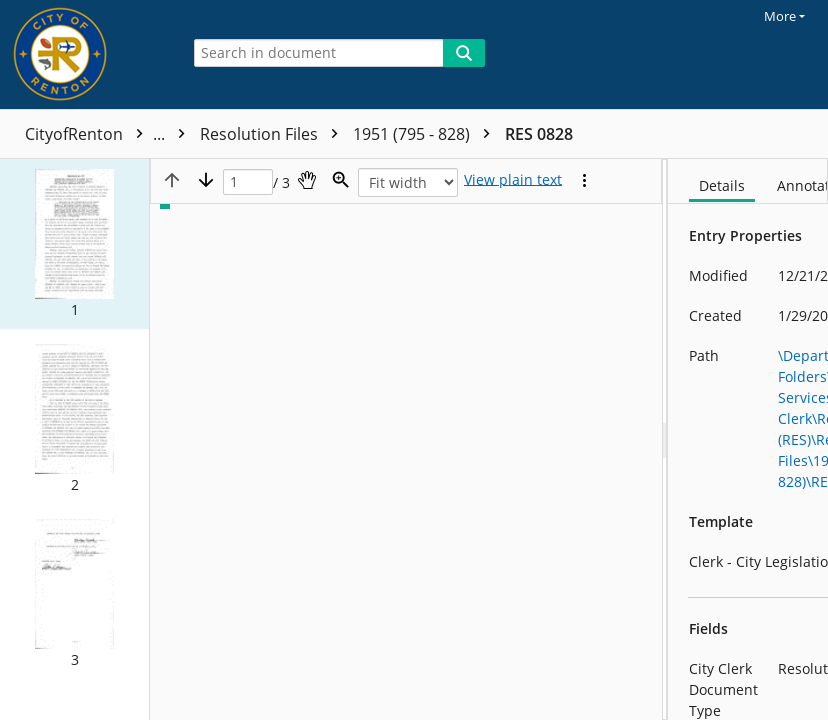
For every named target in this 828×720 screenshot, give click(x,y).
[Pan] (307, 180)
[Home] (85, 54)
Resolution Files (440, 134)
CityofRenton (110, 134)
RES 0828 (705, 134)
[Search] (464, 53)
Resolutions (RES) (280, 134)
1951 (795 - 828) (592, 134)
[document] (748, 439)
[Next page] (206, 180)
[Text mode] (513, 180)
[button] (74, 244)
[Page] (248, 182)
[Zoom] (341, 180)
